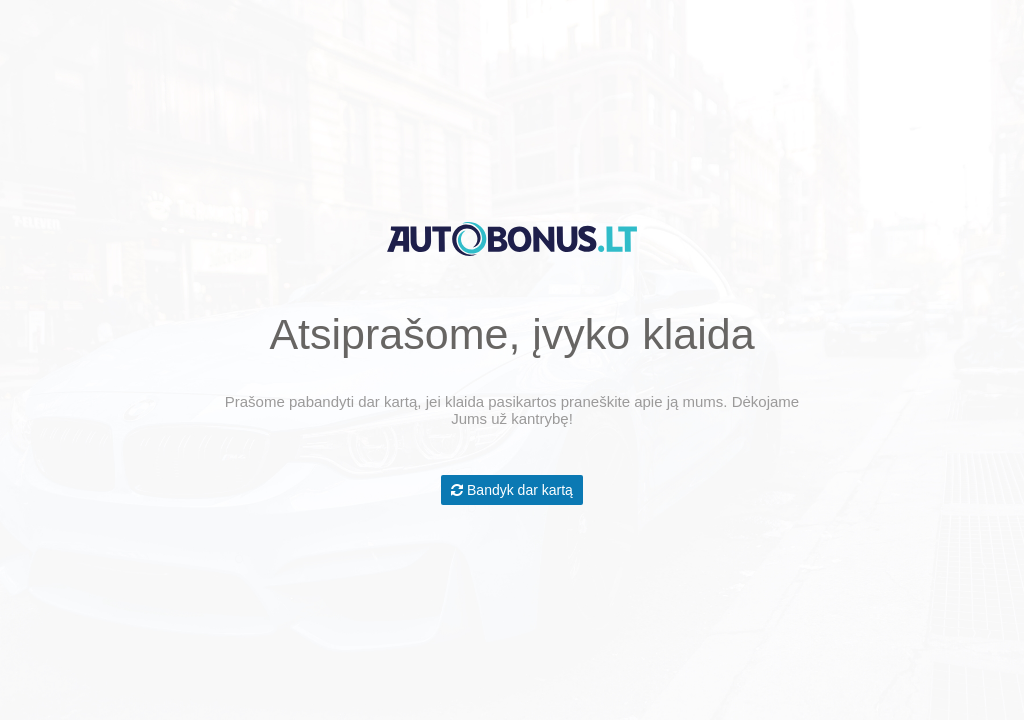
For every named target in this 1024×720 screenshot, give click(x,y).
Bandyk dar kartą (512, 490)
